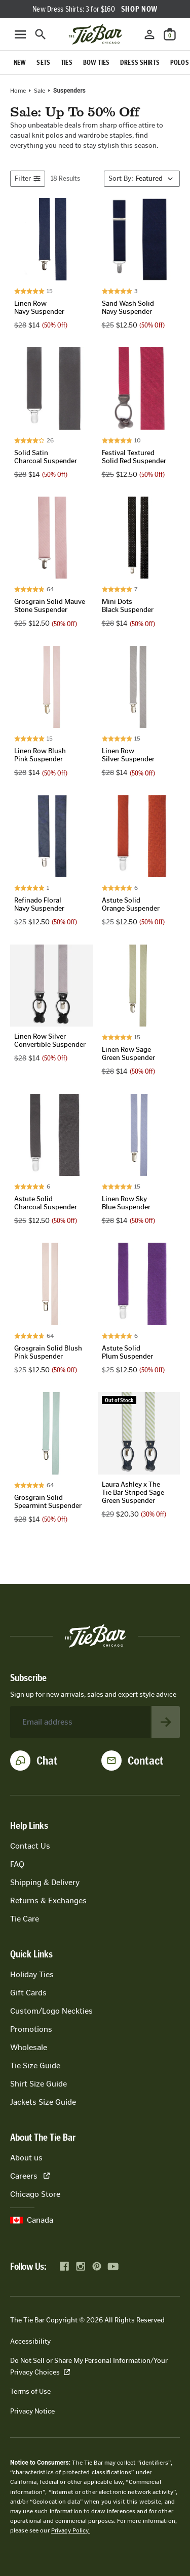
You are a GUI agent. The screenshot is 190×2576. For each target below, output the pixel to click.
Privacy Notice (32, 2411)
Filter (28, 178)
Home (18, 90)
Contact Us (30, 1846)
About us (26, 2157)
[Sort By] (142, 179)
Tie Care (24, 1919)
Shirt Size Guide (38, 2084)
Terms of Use (30, 2391)
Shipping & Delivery (45, 1882)
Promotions (31, 2029)
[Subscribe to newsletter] (165, 1722)
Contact (146, 1760)
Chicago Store (35, 2194)
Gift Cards (28, 1992)
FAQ (17, 1864)
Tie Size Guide (35, 2065)
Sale (39, 90)
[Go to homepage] (95, 34)
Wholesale (28, 2047)
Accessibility (30, 2341)
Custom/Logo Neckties (51, 2011)
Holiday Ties (32, 1974)
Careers (30, 2176)
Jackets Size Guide (43, 2102)
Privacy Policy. (70, 2530)
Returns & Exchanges (48, 1900)
